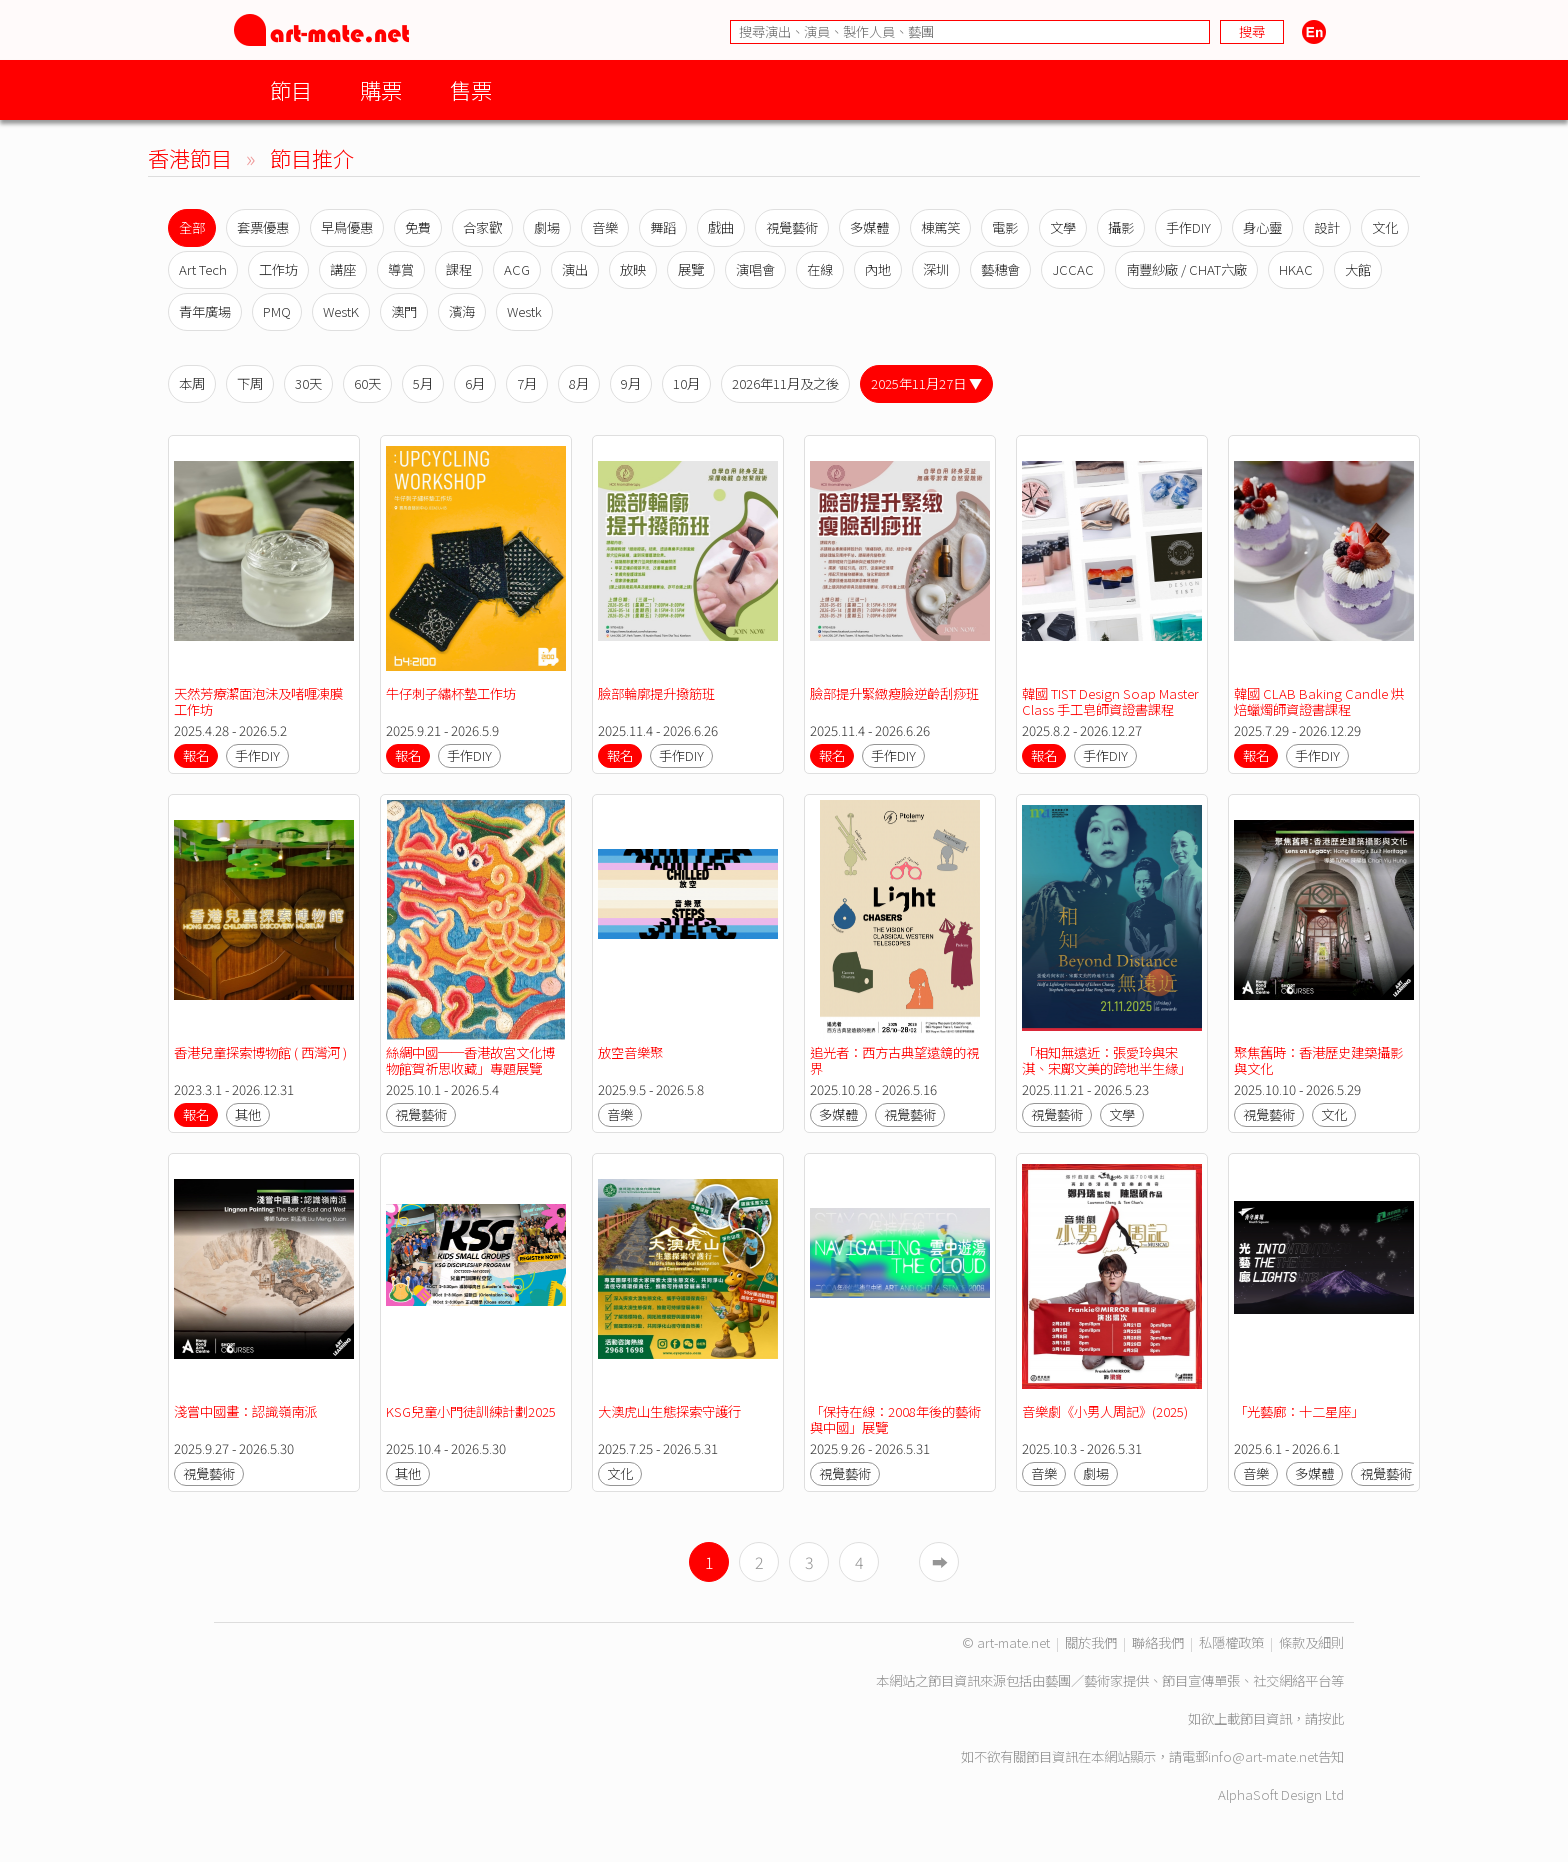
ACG (517, 269)
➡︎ (940, 1562)
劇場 (547, 227)
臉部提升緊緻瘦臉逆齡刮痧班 (894, 693)
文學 (1063, 227)
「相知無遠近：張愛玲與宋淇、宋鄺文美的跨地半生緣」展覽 (1106, 1068)
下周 (250, 383)
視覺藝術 (792, 227)
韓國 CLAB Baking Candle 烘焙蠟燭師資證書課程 (1319, 701)
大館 (1358, 269)
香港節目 (190, 157)
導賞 (401, 269)
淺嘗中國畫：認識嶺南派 (245, 1411)
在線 (820, 269)
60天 (367, 383)
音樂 (605, 227)
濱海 (462, 311)
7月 (527, 383)
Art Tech (203, 269)
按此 (1331, 1718)
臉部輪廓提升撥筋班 (656, 693)
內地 (878, 269)
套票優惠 (263, 227)
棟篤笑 (940, 227)
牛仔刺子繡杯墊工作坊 (451, 693)
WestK (341, 311)
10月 (686, 383)
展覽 (691, 269)
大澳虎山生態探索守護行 (669, 1411)
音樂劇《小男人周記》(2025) (1105, 1411)
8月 (579, 383)
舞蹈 (663, 227)
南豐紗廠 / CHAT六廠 (1186, 269)
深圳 (936, 269)
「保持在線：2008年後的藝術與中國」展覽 (895, 1419)
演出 (575, 269)
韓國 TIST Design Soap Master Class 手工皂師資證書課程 (1112, 701)
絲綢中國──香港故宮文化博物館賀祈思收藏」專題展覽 (470, 1060)
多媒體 (869, 227)
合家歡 (482, 227)
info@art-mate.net (1263, 1756)
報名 (196, 755)
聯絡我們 (1158, 1642)
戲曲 (721, 227)
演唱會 (755, 269)
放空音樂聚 (630, 1052)
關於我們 (1091, 1642)
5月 (423, 383)
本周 (192, 383)
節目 (291, 89)
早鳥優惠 (347, 227)
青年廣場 (205, 311)
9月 (631, 383)
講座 (343, 269)
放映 (633, 269)
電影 (1005, 227)
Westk (524, 311)
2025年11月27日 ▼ (926, 383)
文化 (1385, 227)
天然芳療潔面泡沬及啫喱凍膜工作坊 (258, 701)
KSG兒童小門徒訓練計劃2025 (471, 1411)
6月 (475, 383)
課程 (459, 269)
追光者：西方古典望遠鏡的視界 (894, 1060)
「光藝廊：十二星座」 (1299, 1411)
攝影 (1121, 227)
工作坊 (278, 269)
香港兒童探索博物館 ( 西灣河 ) (260, 1052)
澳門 (404, 311)
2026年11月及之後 (785, 383)
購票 (381, 89)
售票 (471, 89)
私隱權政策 (1231, 1642)
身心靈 (1262, 227)
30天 (308, 383)
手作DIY (1188, 227)
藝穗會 (1000, 269)
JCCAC (1073, 269)
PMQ (277, 311)
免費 (418, 227)
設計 (1327, 227)
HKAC (1296, 269)
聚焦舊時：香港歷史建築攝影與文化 (1318, 1060)
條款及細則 (1311, 1642)
